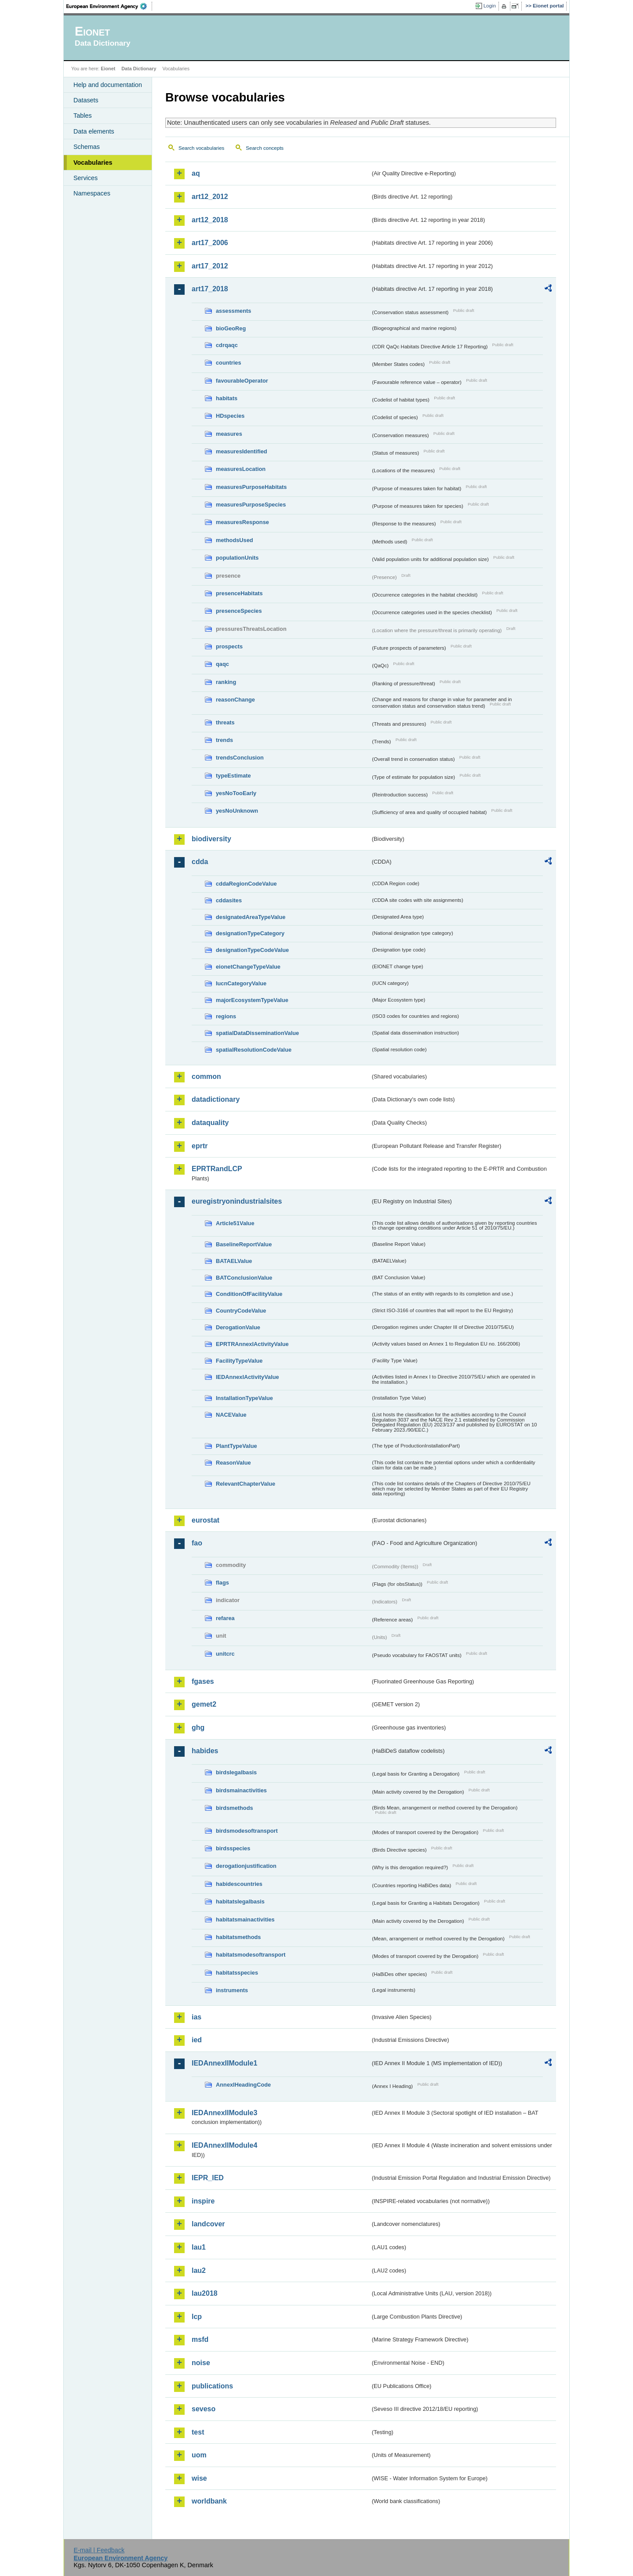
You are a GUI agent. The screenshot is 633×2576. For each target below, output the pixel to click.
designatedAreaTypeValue (250, 917)
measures (229, 434)
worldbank (209, 2501)
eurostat (205, 1520)
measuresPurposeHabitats (251, 487)
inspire (203, 2201)
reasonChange (235, 699)
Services (85, 177)
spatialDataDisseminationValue (257, 1033)
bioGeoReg (231, 328)
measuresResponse (242, 522)
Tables (82, 115)
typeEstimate (233, 775)
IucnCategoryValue (241, 983)
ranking (226, 682)
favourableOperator (242, 380)
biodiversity (211, 839)
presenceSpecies (239, 611)
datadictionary (216, 1099)
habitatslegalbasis (240, 1901)
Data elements (93, 131)
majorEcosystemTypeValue (252, 1000)
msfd (200, 2339)
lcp (197, 2316)
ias (196, 2017)
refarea (225, 1618)
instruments (232, 1990)
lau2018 (205, 2293)
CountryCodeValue (241, 1310)
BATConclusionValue (244, 1277)
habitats (226, 398)
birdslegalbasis (236, 1772)
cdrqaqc (227, 345)
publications (212, 2386)
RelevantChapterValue (245, 1483)
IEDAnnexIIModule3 (224, 2113)
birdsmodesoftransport (247, 1830)
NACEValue (231, 1414)
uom (199, 2455)
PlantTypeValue (236, 1446)
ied (197, 2040)
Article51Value (235, 1223)
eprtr (199, 1146)
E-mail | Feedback (98, 2550)
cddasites (229, 900)
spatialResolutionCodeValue (253, 1049)
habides (205, 1751)
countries (228, 362)
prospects (229, 646)
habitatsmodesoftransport (251, 1954)
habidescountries (239, 1884)
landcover (208, 2224)
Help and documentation (107, 84)
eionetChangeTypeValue (248, 966)
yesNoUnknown (237, 810)
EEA (109, 6)
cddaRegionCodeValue (246, 883)
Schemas (86, 146)
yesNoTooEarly (236, 793)
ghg (198, 1727)
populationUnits (237, 557)
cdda (200, 861)
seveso (203, 2409)
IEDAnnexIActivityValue (247, 1377)
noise (201, 2362)
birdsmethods (234, 1808)
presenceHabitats (239, 593)
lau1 (199, 2247)
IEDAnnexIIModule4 (224, 2145)
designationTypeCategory (250, 933)
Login (490, 5)
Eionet (108, 68)
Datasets (85, 100)
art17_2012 (210, 266)
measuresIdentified (241, 451)
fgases (203, 1681)
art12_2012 (210, 196)
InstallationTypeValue (244, 1398)
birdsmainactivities (241, 1790)
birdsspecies (233, 1848)
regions (226, 1016)
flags (222, 1582)
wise (199, 2478)
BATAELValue (234, 1261)
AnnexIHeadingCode (243, 2084)
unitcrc (225, 1653)
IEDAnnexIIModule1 (224, 2063)
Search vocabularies (201, 148)
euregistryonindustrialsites (237, 1201)
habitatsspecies (237, 1972)
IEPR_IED (208, 2178)
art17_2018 (210, 289)
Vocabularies (93, 162)
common (206, 1076)
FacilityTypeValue (239, 1360)
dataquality (210, 1122)
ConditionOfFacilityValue (249, 1294)
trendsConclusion (240, 757)
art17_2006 (210, 242)
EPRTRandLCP (217, 1168)
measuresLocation (241, 469)
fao (197, 1543)
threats (225, 722)
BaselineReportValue (244, 1244)
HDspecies (230, 415)
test (198, 2432)
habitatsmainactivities (245, 1919)
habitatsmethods (238, 1937)
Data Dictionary (138, 68)
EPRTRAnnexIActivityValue (252, 1344)
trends (224, 740)
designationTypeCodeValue (252, 950)
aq (196, 173)
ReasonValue (233, 1462)
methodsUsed (234, 540)
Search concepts (265, 148)
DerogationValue (238, 1327)
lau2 (199, 2270)
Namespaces (91, 193)
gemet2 (204, 1704)
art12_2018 (210, 220)
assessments (233, 311)
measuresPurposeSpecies (251, 504)
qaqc (222, 664)
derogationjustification (246, 1866)
